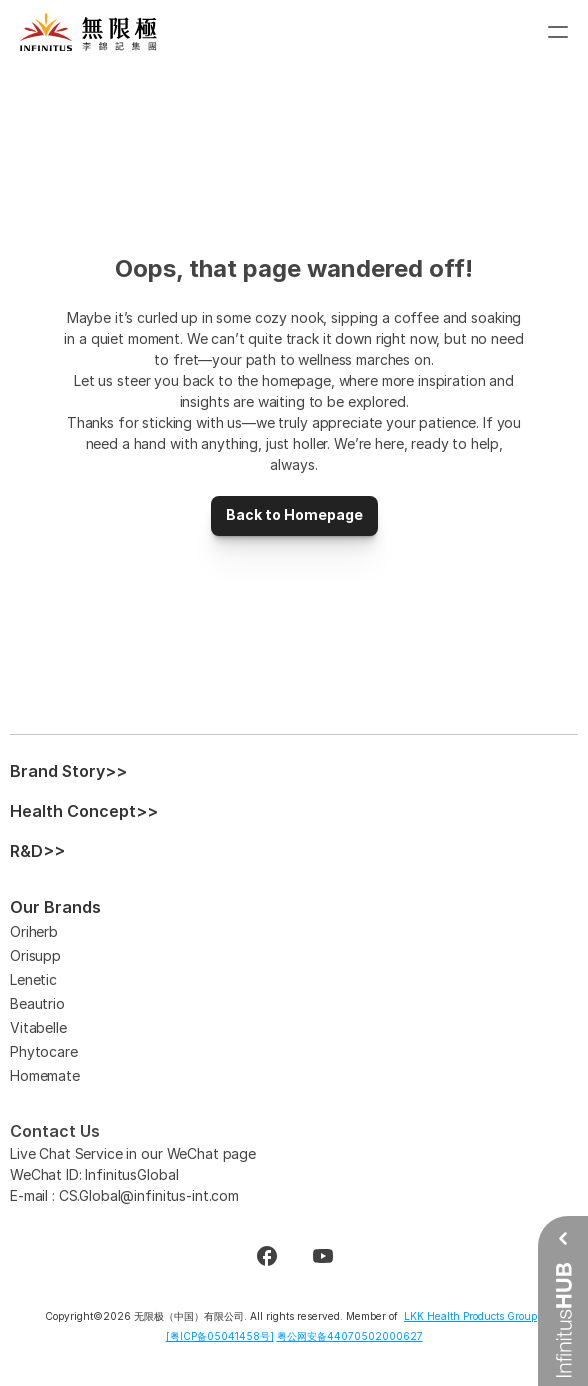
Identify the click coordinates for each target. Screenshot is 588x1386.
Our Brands (55, 907)
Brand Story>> (68, 771)
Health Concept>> (84, 811)
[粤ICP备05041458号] (220, 1336)
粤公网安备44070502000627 (350, 1336)
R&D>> (37, 851)
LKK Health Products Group (470, 1316)
